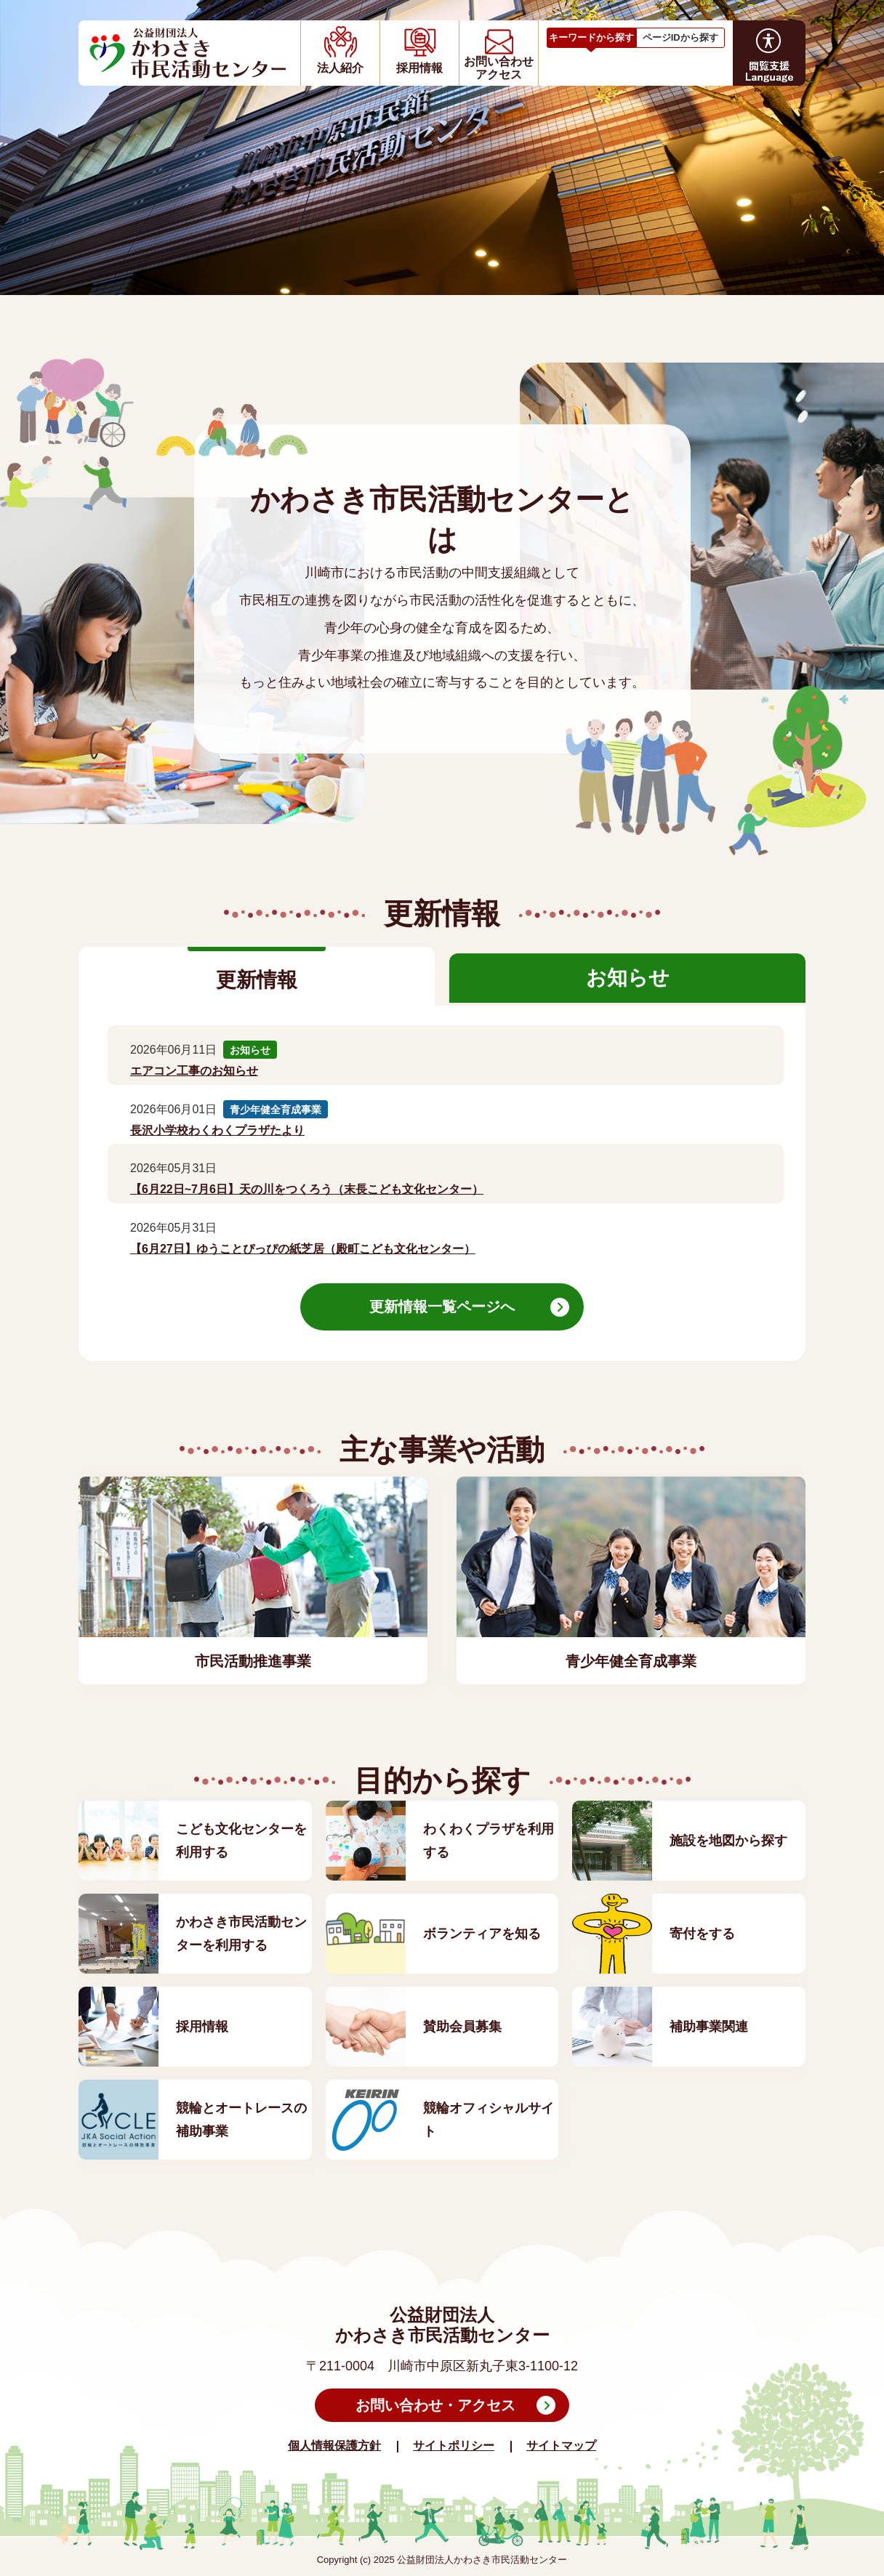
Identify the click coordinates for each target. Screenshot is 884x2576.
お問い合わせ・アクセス (435, 2405)
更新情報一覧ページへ (442, 1307)
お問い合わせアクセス (499, 68)
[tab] (591, 36)
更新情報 (256, 980)
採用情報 (419, 68)
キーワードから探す (591, 37)
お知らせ (628, 977)
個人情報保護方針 (334, 2445)
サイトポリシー (453, 2445)
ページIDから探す (680, 37)
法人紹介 (340, 68)
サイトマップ (561, 2445)
